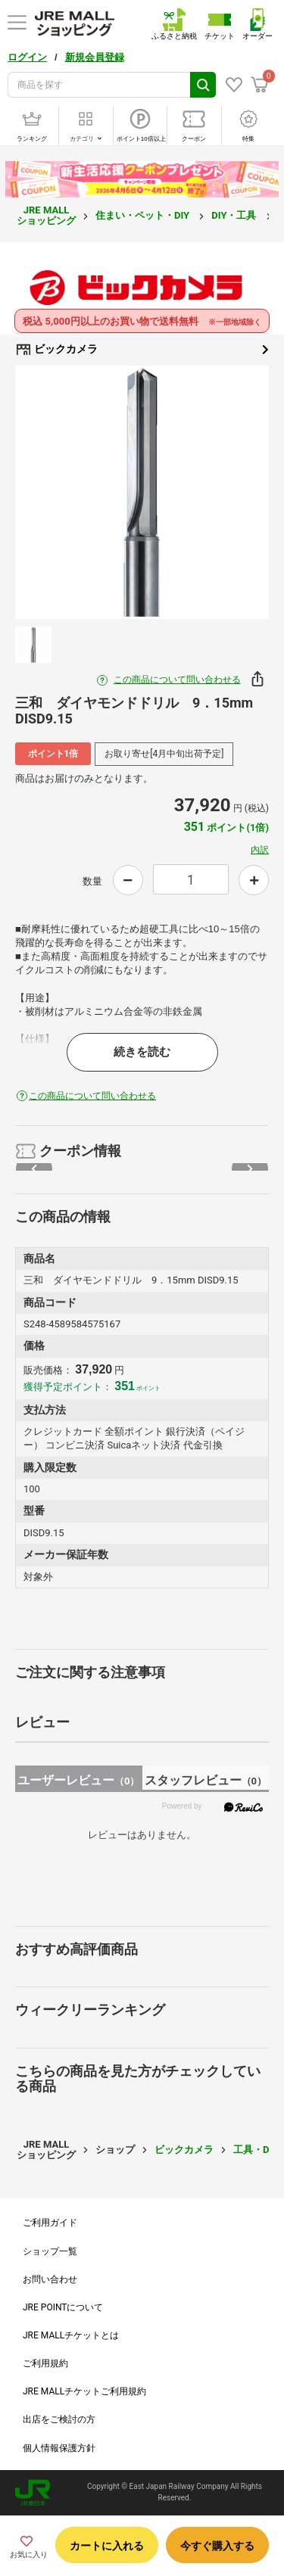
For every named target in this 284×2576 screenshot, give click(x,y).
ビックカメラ (142, 349)
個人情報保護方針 (59, 2448)
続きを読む (142, 1052)
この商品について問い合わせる (177, 679)
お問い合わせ (50, 2279)
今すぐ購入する (217, 2546)
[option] (142, 492)
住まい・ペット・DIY (143, 215)
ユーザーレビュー (78, 1780)
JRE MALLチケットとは (71, 2335)
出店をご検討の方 (59, 2419)
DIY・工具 (234, 215)
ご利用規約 (45, 2363)
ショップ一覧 (50, 2251)
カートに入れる (107, 2546)
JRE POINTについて (63, 2307)
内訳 (260, 850)
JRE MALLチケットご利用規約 (84, 2391)
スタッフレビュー (206, 1780)
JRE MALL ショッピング (46, 215)
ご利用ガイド (50, 2222)
